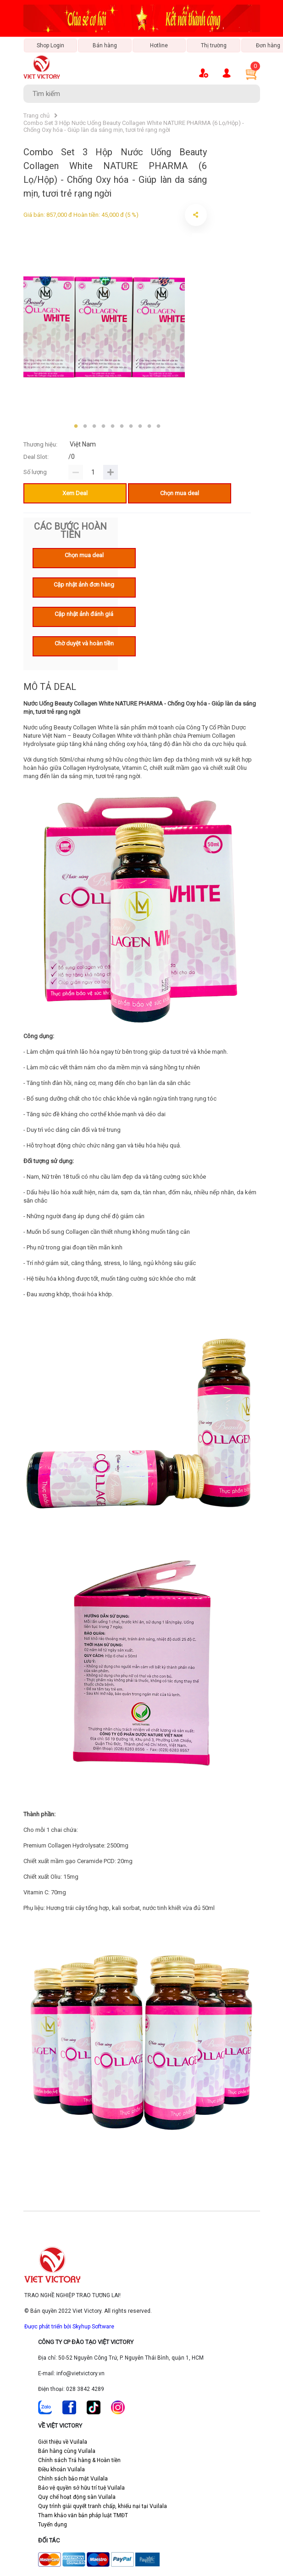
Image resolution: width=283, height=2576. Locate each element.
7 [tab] (131, 426)
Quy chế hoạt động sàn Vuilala (77, 2497)
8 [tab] (140, 426)
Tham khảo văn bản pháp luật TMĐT (83, 2515)
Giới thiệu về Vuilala (62, 2442)
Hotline (159, 45)
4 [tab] (103, 426)
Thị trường (214, 45)
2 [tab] (85, 426)
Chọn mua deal (179, 493)
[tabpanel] (104, 325)
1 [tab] (76, 426)
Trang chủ (36, 115)
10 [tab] (158, 426)
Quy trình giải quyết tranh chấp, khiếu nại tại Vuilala (102, 2506)
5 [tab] (112, 426)
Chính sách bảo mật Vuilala (73, 2478)
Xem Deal (75, 493)
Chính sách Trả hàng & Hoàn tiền (79, 2460)
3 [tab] (94, 426)
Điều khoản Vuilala (61, 2469)
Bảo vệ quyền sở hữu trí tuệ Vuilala (81, 2488)
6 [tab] (122, 426)
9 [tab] (149, 426)
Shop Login (50, 45)
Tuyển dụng (52, 2524)
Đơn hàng (268, 45)
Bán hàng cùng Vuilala (66, 2451)
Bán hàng (105, 45)
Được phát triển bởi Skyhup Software (69, 2326)
